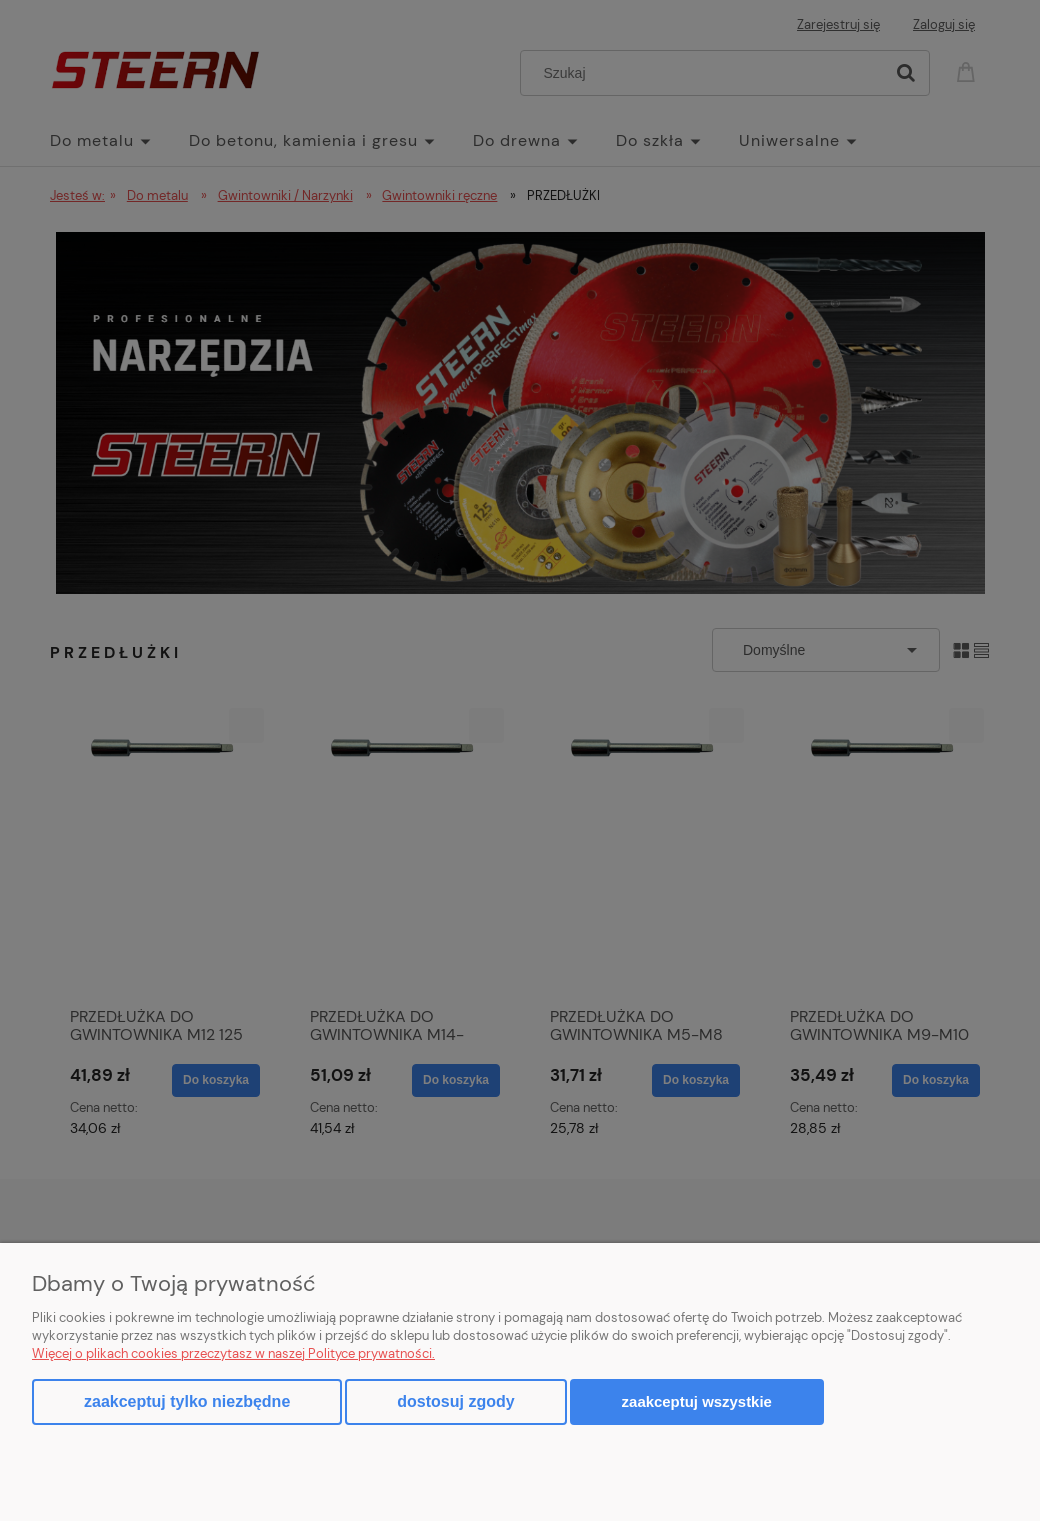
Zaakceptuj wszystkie (697, 1401)
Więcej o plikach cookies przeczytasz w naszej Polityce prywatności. (233, 1353)
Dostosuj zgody (455, 1401)
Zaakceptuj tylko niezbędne (187, 1401)
